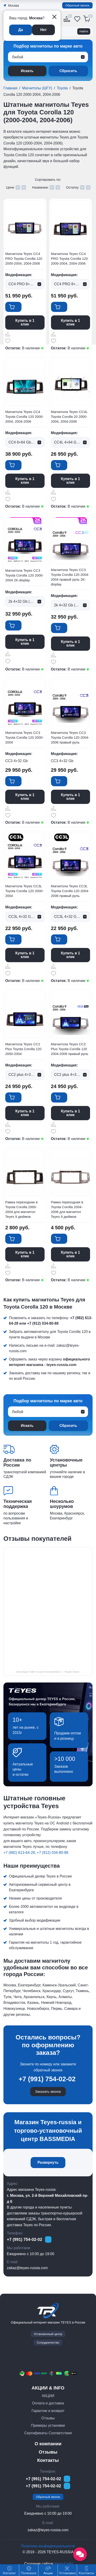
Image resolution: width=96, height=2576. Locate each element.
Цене (10, 187)
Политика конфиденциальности (48, 2546)
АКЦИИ (48, 2396)
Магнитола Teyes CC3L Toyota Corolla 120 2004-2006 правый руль (70, 891)
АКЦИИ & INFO (48, 2387)
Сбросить (68, 71)
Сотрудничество (48, 2342)
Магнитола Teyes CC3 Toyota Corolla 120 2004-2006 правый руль (70, 737)
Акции (48, 2573)
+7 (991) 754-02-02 (47, 2079)
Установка (67, 2573)
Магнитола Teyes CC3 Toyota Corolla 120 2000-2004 (24, 737)
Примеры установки (48, 2425)
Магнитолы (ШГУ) (37, 88)
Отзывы (48, 2418)
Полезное (28, 2573)
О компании (48, 2443)
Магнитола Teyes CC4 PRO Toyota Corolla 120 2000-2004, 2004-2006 (23, 258)
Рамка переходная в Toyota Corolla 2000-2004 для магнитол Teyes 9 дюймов (21, 1209)
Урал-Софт (63, 2564)
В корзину (13, 307)
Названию (40, 187)
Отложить (7, 340)
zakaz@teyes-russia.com (27, 2268)
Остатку (72, 187)
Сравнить (7, 333)
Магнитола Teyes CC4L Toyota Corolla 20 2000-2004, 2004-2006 (69, 416)
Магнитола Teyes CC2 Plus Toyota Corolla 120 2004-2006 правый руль (69, 1049)
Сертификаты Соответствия (48, 2433)
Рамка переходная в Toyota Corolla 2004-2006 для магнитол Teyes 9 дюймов (67, 1209)
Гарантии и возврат (48, 2411)
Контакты (48, 2460)
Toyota (62, 88)
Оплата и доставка (48, 2403)
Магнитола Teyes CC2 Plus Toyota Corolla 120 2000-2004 (23, 1049)
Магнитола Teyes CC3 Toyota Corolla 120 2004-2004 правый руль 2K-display (70, 577)
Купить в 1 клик (24, 322)
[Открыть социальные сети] (80, 2554)
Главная (10, 88)
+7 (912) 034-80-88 (52, 1853)
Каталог (9, 2573)
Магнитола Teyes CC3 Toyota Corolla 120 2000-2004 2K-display (24, 575)
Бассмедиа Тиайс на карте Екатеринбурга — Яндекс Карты (47, 1672)
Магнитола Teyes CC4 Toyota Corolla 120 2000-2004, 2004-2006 (24, 416)
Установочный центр (48, 2334)
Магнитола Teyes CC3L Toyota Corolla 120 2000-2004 (24, 891)
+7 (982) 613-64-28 (19, 1853)
